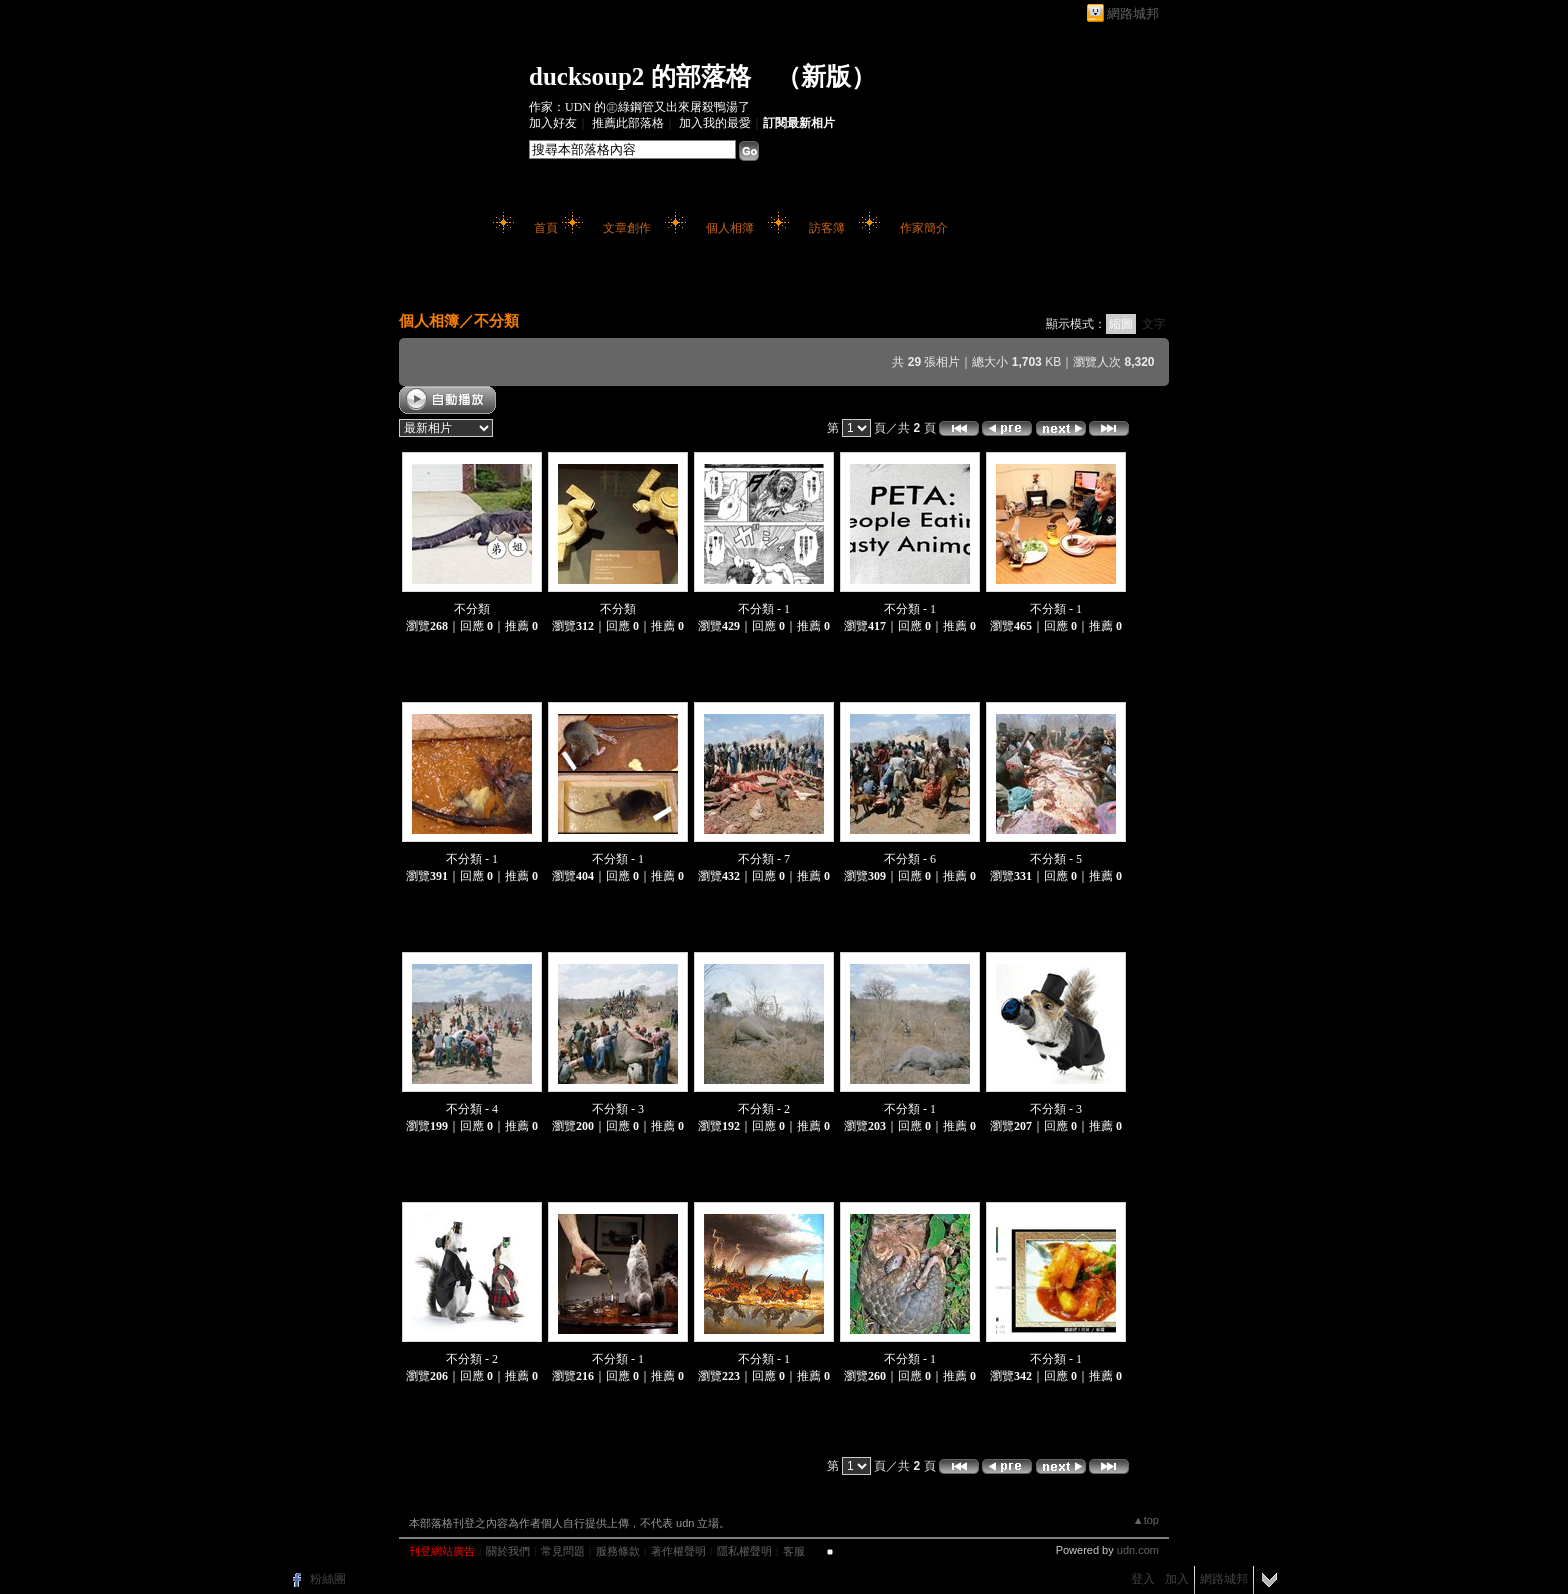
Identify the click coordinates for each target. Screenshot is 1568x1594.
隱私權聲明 (744, 1551)
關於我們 (508, 1551)
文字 (1154, 324)
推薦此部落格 (628, 123)
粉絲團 (328, 1579)
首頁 (546, 228)
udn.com (1138, 1550)
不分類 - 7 (764, 859)
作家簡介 (924, 228)
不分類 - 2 (764, 1109)
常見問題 (563, 1551)
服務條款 (618, 1551)
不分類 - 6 (910, 859)
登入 (1143, 1579)
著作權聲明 (678, 1551)
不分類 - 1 (764, 609)
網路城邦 (1133, 13)
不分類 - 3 (618, 1109)
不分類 (496, 320)
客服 (794, 1551)
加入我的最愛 (715, 123)
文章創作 (627, 228)
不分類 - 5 (1056, 859)
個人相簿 (730, 228)
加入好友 (553, 123)
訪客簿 (827, 228)
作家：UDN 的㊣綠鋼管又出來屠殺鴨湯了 (639, 107)
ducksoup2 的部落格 (640, 76)
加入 (1177, 1579)
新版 (826, 76)
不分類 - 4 (472, 1109)
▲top (1146, 1520)
